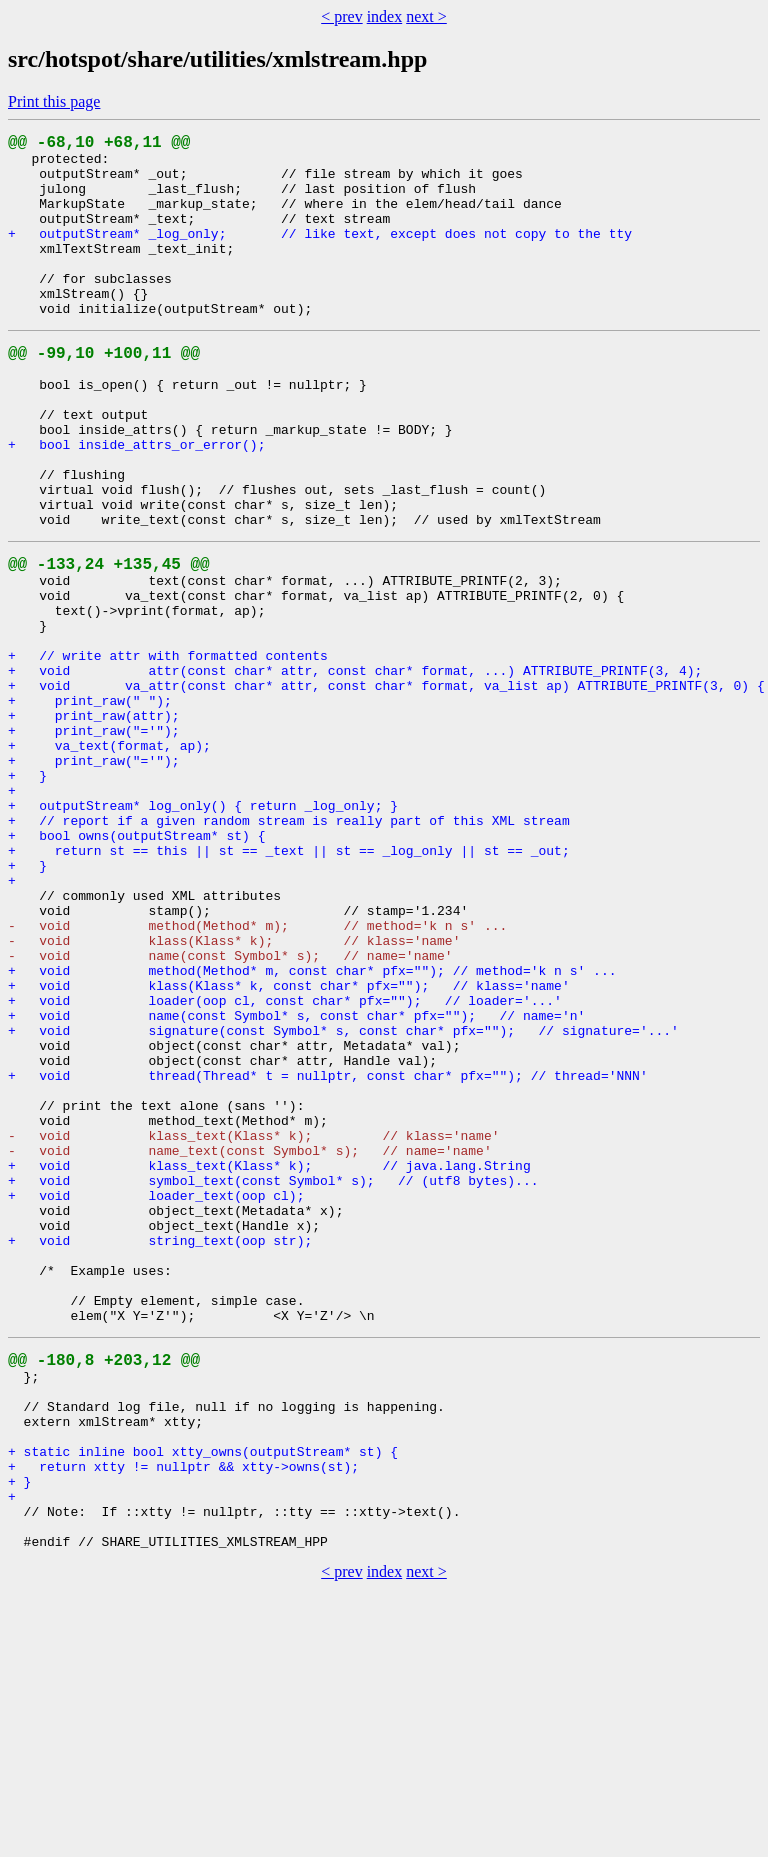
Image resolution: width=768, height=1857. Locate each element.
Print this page (54, 101)
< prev (341, 16)
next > (426, 16)
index (385, 16)
